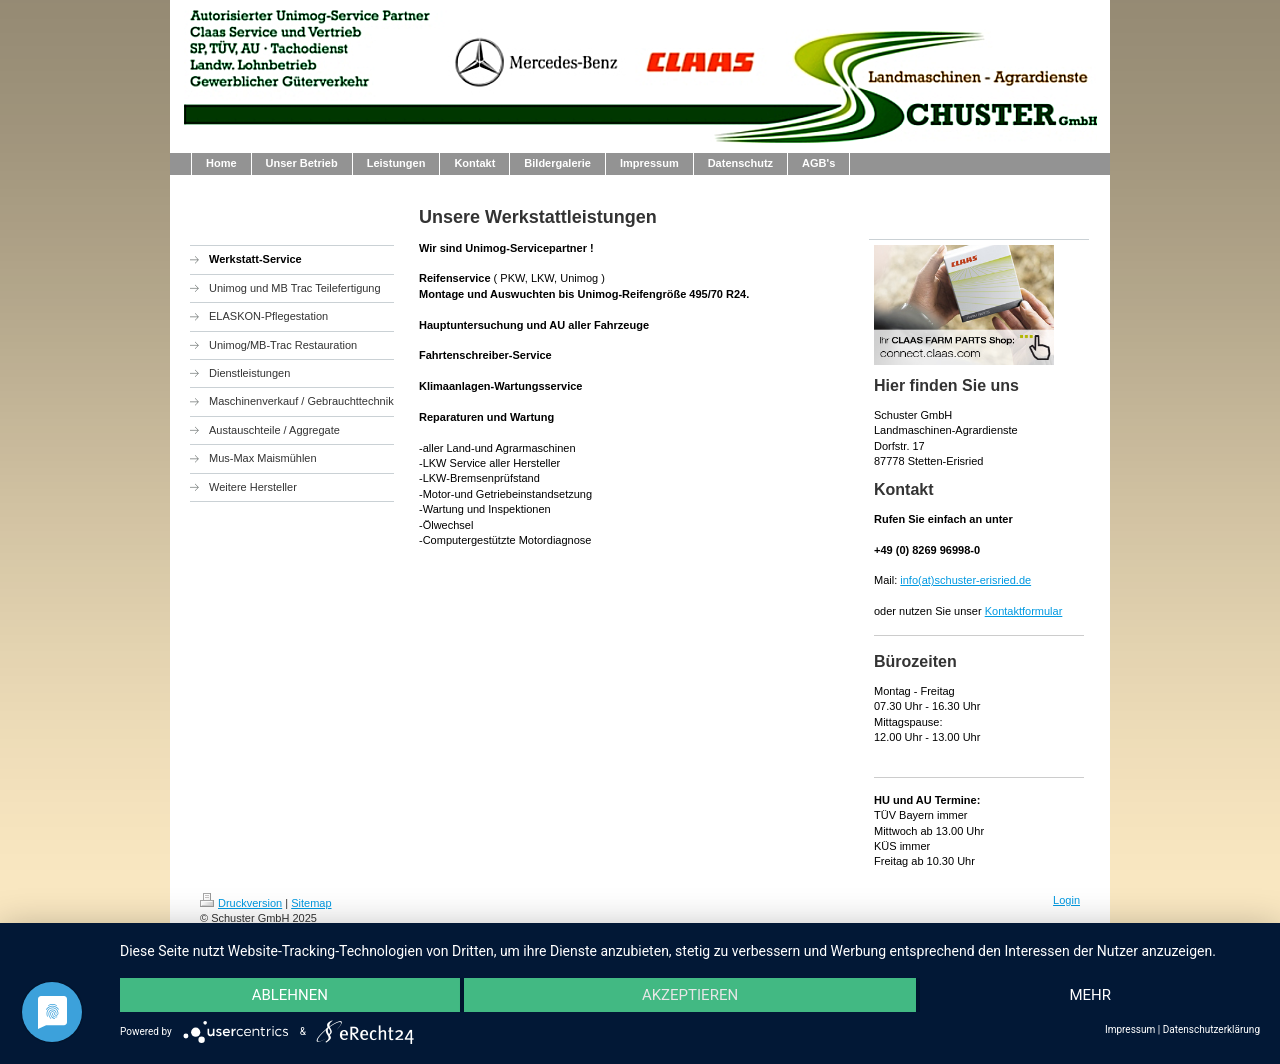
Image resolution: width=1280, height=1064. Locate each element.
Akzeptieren (690, 995)
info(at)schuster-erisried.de (965, 580)
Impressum (1130, 1029)
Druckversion (241, 903)
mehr (1090, 995)
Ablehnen (290, 995)
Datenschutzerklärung (1211, 1029)
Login (1066, 900)
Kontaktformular (1024, 611)
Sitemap (311, 903)
